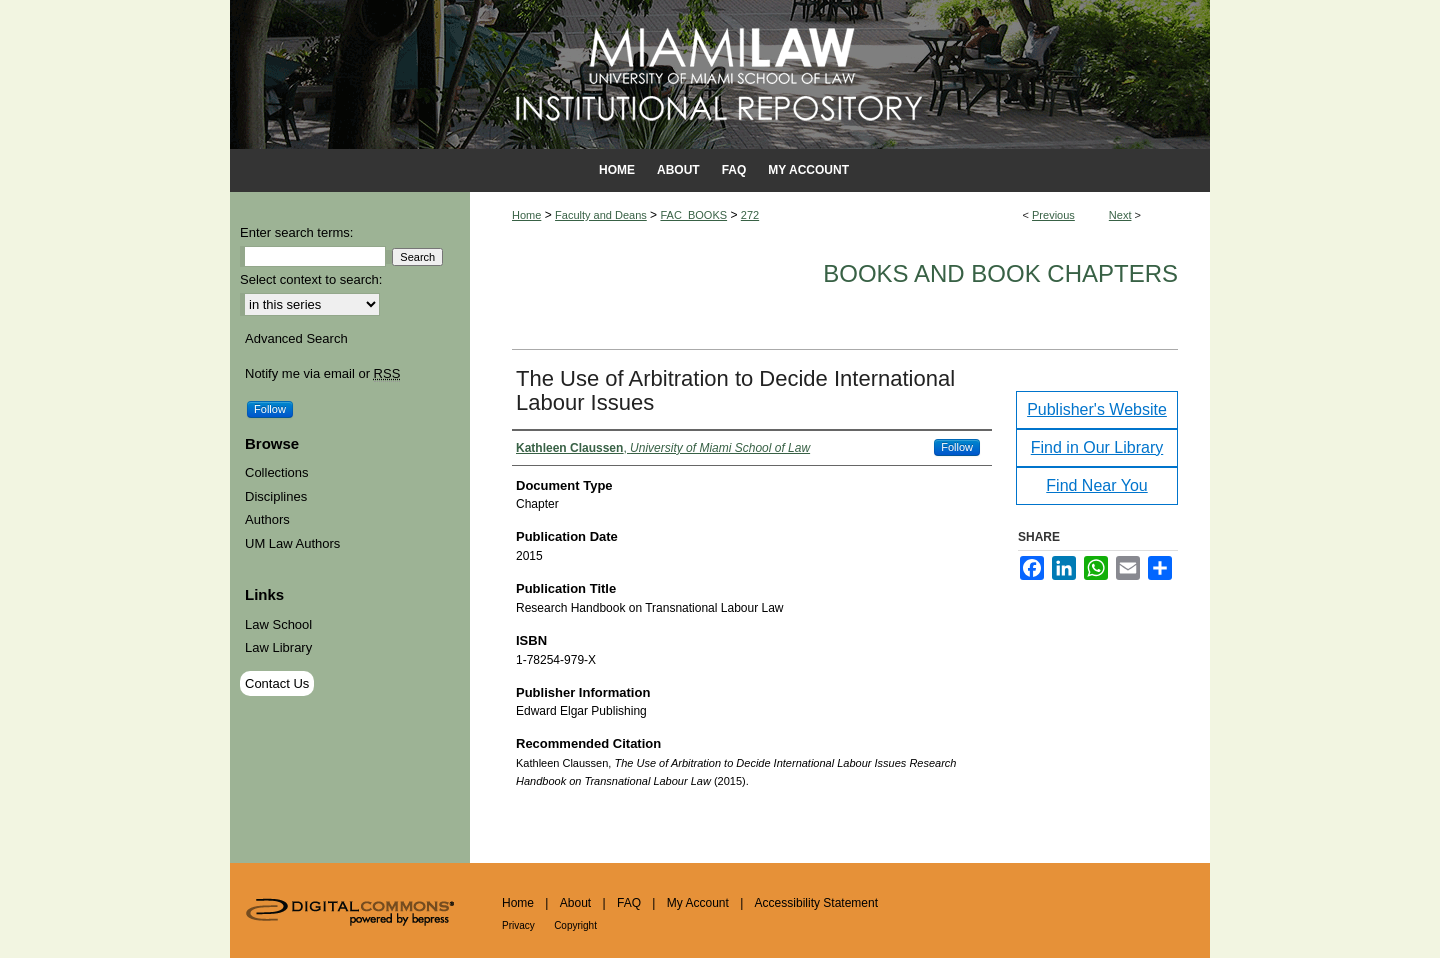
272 (750, 215)
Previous (1053, 215)
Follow (957, 447)
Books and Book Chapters (1000, 273)
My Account (698, 903)
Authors (267, 519)
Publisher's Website (1097, 409)
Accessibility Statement (816, 903)
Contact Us (277, 683)
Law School (278, 624)
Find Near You (1096, 485)
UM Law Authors (292, 543)
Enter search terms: (296, 232)
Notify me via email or (322, 374)
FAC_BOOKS (693, 215)
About (575, 903)
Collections (277, 472)
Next (1120, 215)
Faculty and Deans (601, 215)
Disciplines (276, 496)
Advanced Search (296, 338)
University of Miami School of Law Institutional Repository (720, 74)
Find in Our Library (1097, 447)
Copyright (575, 925)
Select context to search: (311, 279)
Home (526, 215)
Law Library (278, 647)
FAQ (629, 903)
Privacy (518, 925)
